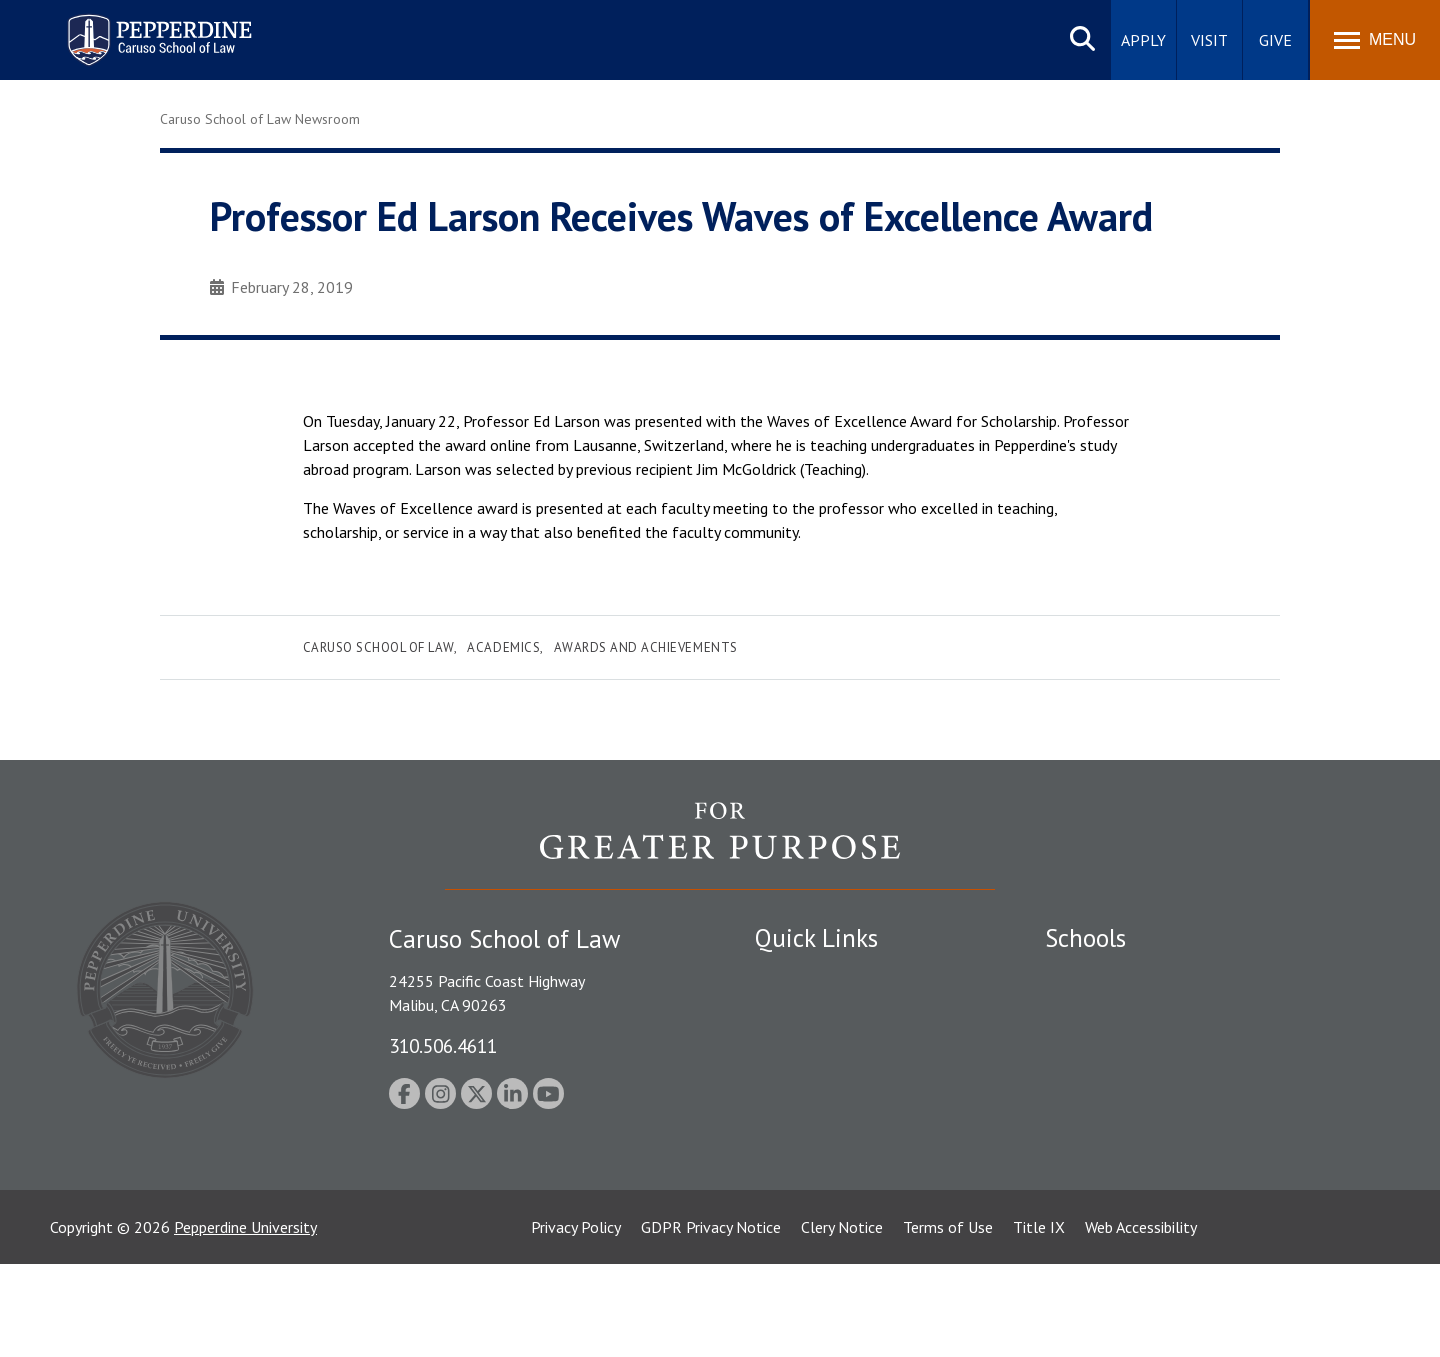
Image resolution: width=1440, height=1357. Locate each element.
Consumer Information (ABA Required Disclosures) (848, 1160)
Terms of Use (948, 1320)
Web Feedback (802, 1240)
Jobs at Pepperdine (817, 1080)
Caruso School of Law (378, 647)
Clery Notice (842, 1320)
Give (1275, 40)
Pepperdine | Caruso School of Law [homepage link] (156, 27)
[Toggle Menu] (1375, 40)
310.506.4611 (443, 1045)
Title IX (1039, 1320)
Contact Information (825, 1115)
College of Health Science (1132, 1171)
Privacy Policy (576, 1320)
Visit (1209, 40)
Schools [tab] (1085, 938)
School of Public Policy (1122, 1136)
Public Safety (799, 976)
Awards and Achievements (646, 647)
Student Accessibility (824, 1011)
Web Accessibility (1141, 1320)
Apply (1143, 40)
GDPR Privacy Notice (711, 1320)
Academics (503, 647)
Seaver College (1095, 976)
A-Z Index (787, 1205)
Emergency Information (834, 1045)
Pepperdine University (245, 1320)
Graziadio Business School (1132, 1045)
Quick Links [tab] (816, 938)
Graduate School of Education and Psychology (1200, 1080)
